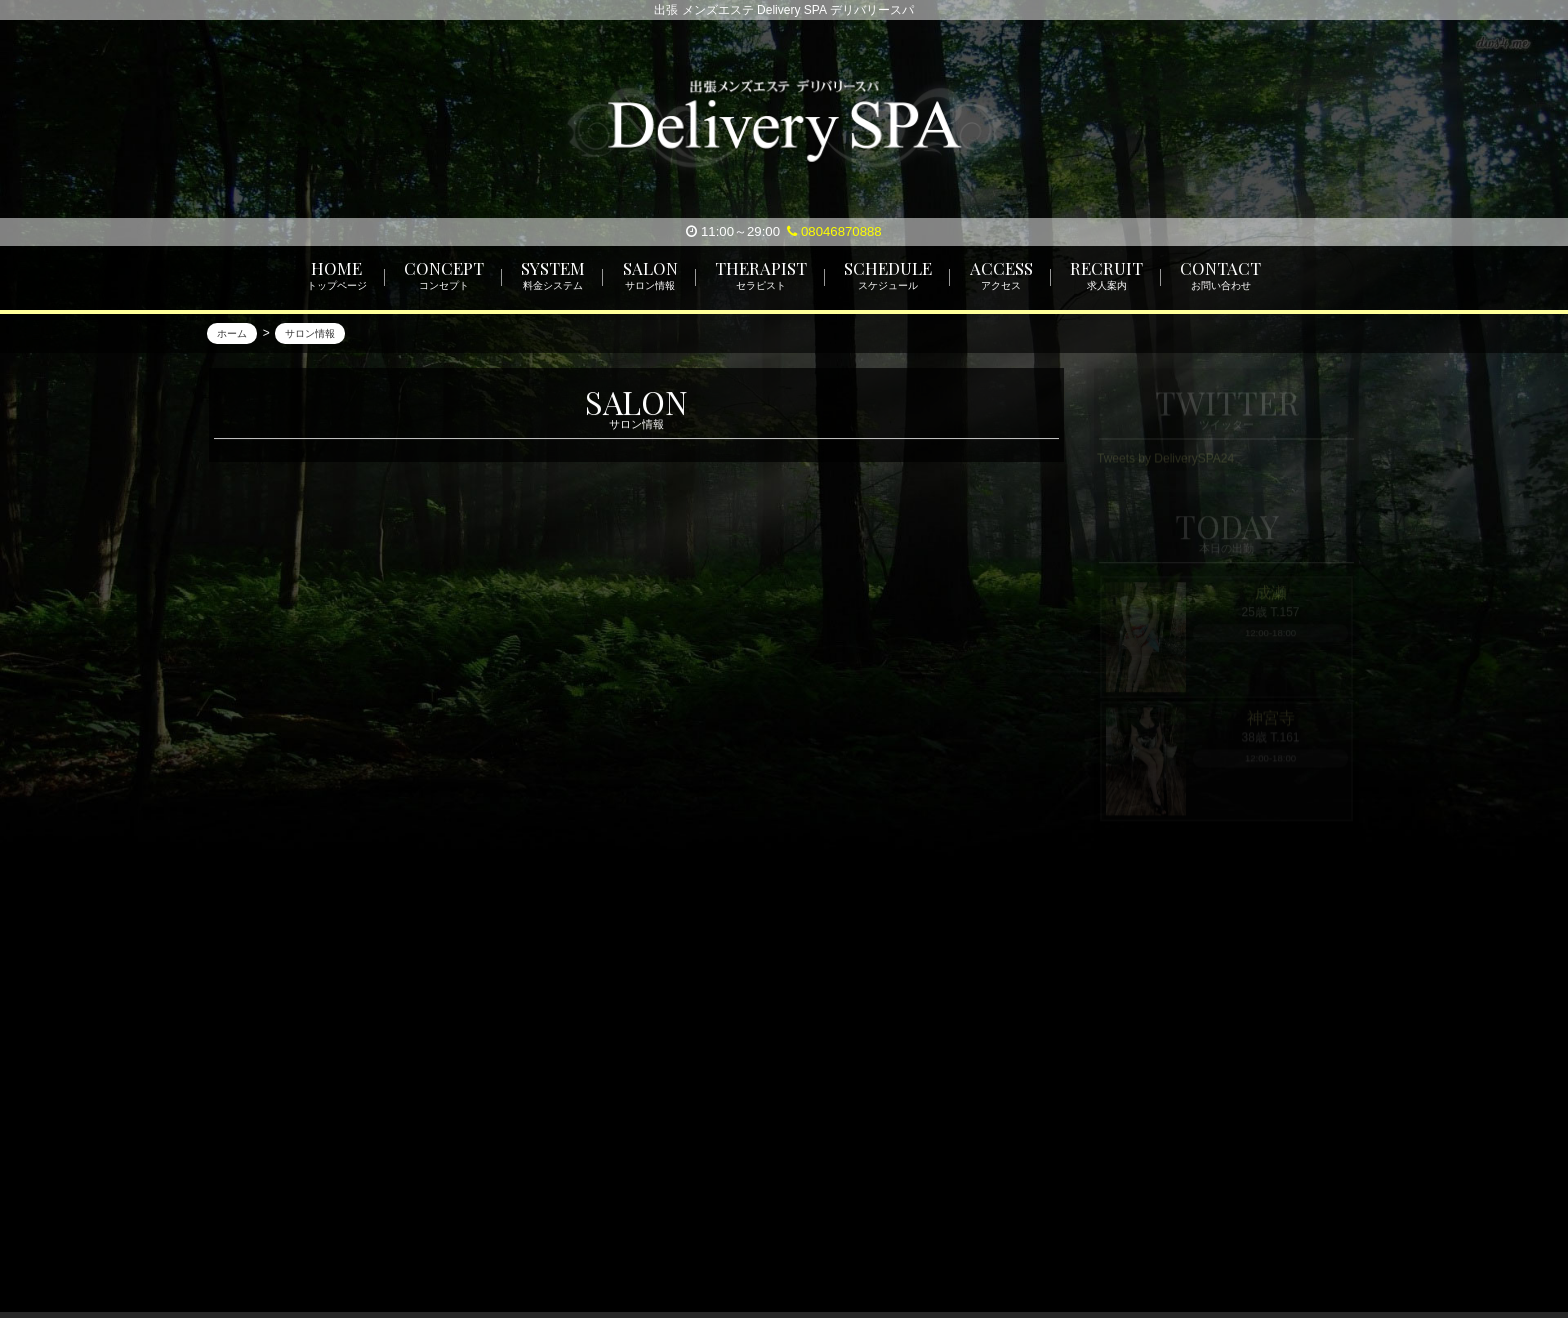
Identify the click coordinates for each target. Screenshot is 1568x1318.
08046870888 (834, 231)
